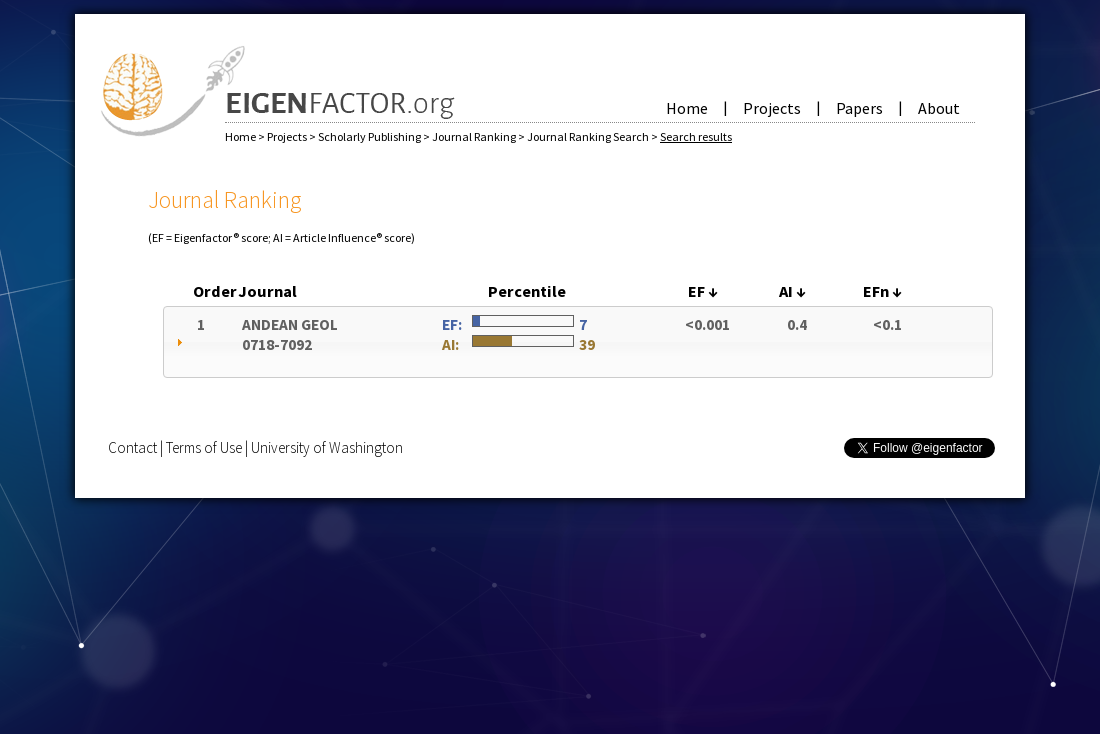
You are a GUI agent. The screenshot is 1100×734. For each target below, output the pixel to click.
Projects (772, 108)
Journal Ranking (475, 136)
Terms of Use (204, 447)
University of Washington (327, 447)
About (939, 108)
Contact (132, 447)
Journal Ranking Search (589, 136)
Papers (859, 108)
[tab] (578, 342)
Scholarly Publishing (370, 136)
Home (687, 108)
